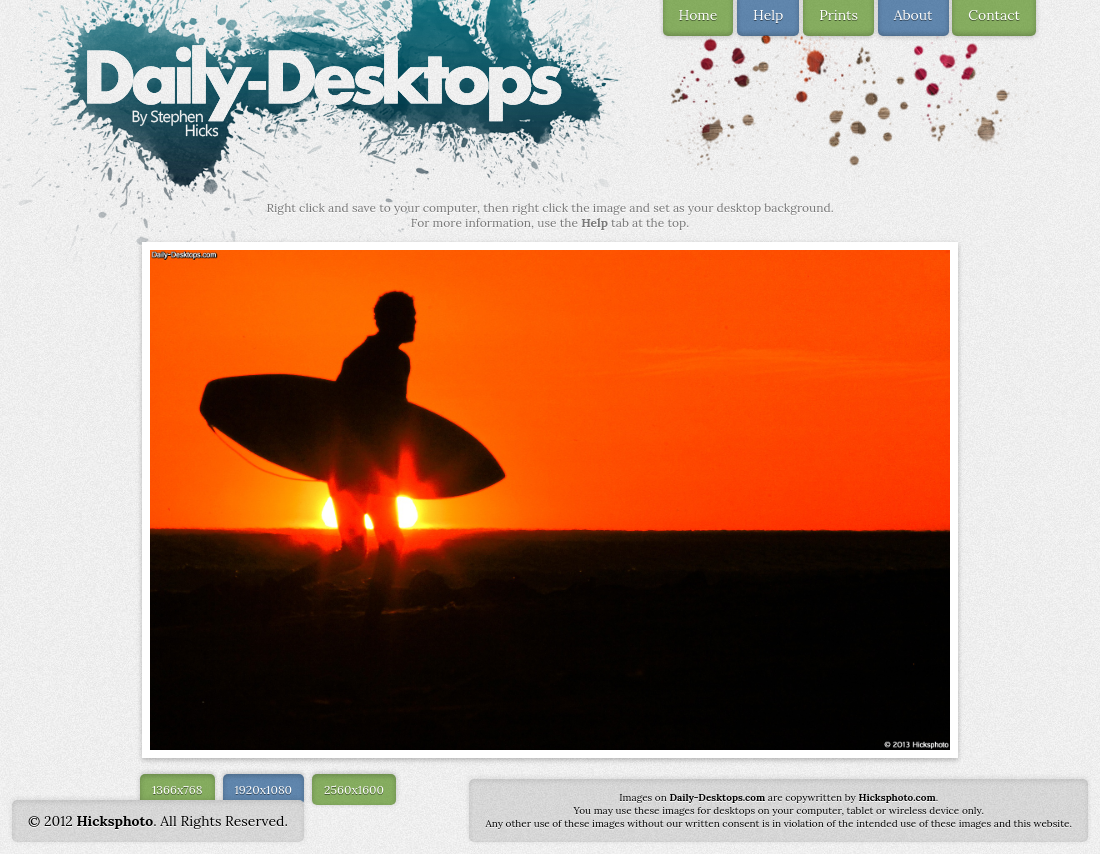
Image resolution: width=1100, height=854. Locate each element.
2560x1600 (354, 789)
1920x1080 (264, 789)
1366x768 (177, 789)
